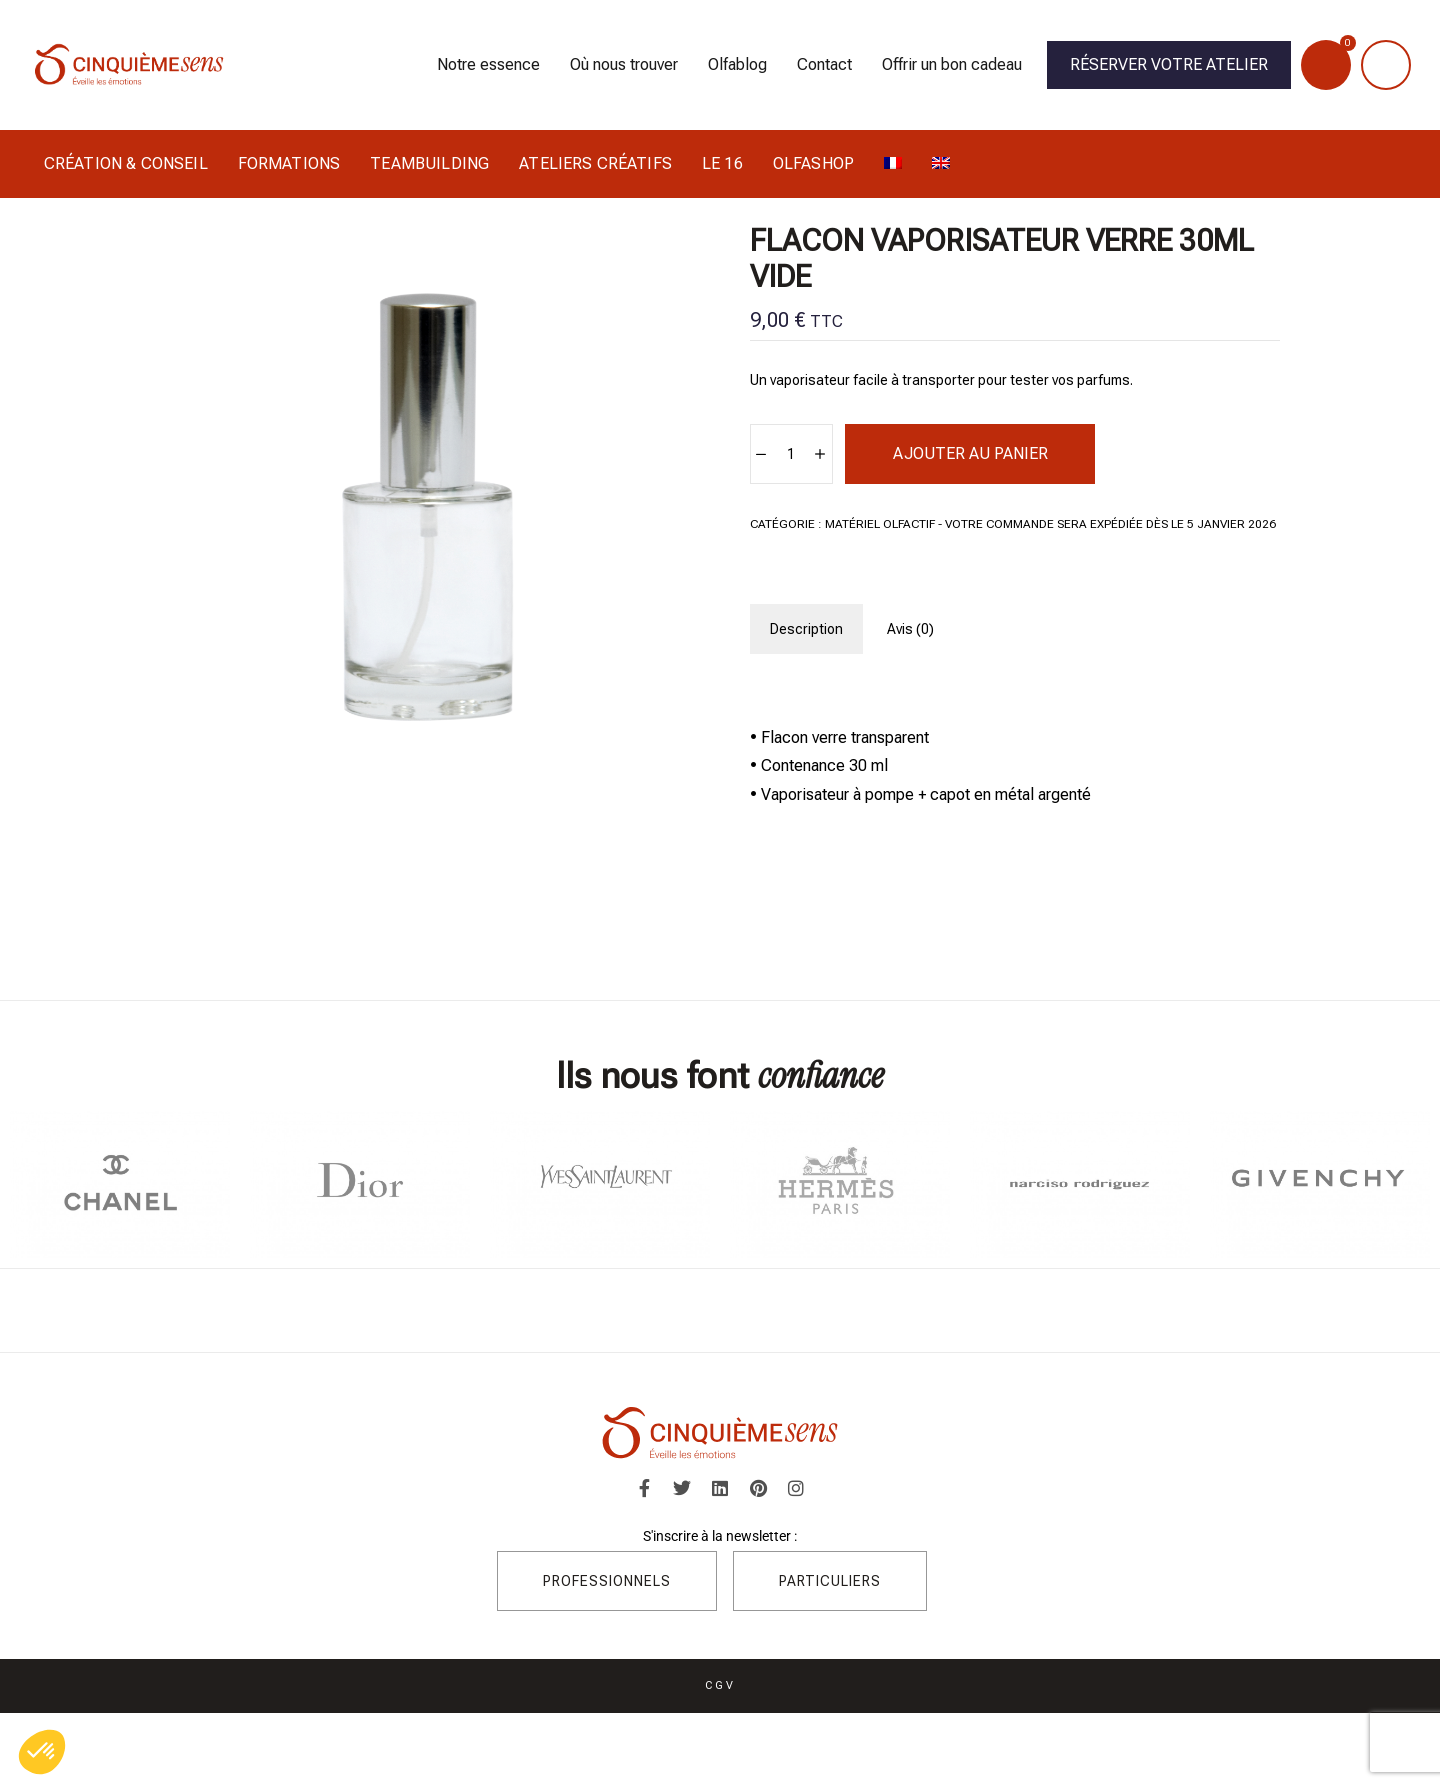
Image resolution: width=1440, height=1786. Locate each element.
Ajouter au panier (970, 453)
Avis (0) (910, 629)
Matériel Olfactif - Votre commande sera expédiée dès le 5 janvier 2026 (1050, 524)
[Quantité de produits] (790, 454)
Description (806, 629)
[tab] (806, 629)
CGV (720, 1684)
